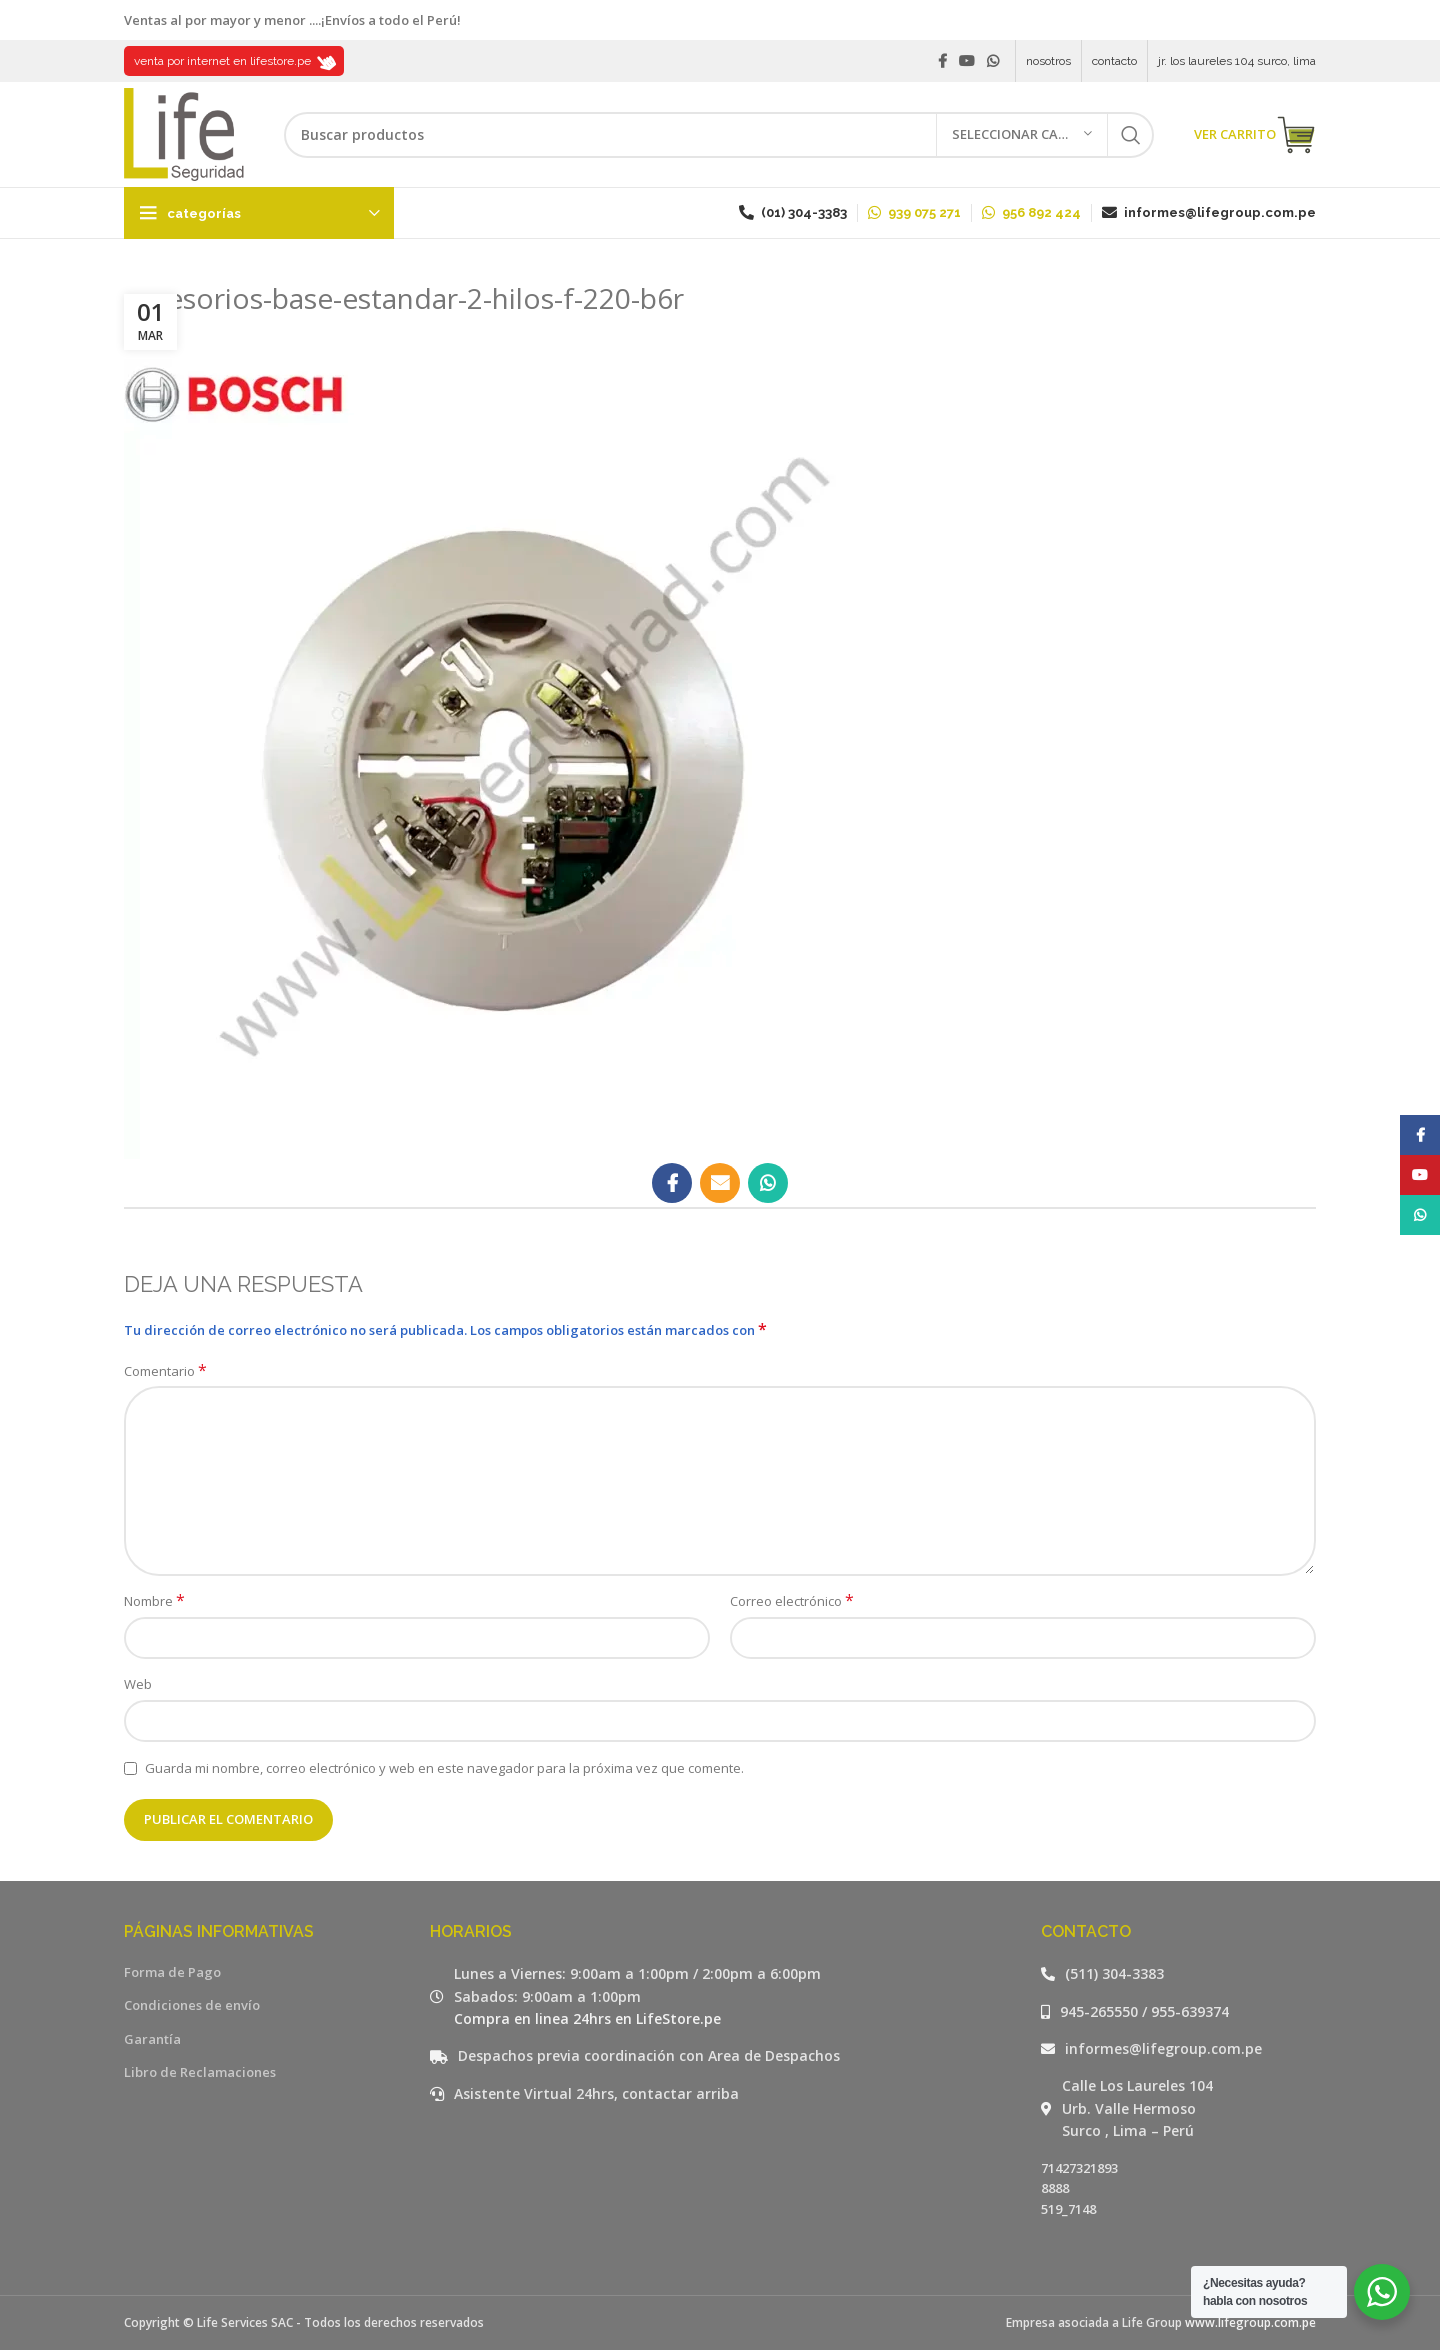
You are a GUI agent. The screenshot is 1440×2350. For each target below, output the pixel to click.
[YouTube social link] (967, 61)
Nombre (154, 1601)
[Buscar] (719, 135)
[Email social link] (720, 1183)
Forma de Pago (172, 1972)
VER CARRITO (1255, 135)
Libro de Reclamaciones (200, 2072)
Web (138, 1684)
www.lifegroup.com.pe (1250, 2322)
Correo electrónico (792, 1601)
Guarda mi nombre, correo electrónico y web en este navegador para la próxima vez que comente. (444, 1768)
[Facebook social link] (942, 61)
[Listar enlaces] (1179, 1974)
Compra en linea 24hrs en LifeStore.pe (587, 2018)
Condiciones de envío (192, 2005)
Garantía (152, 2039)
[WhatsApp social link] (993, 61)
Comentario (165, 1371)
